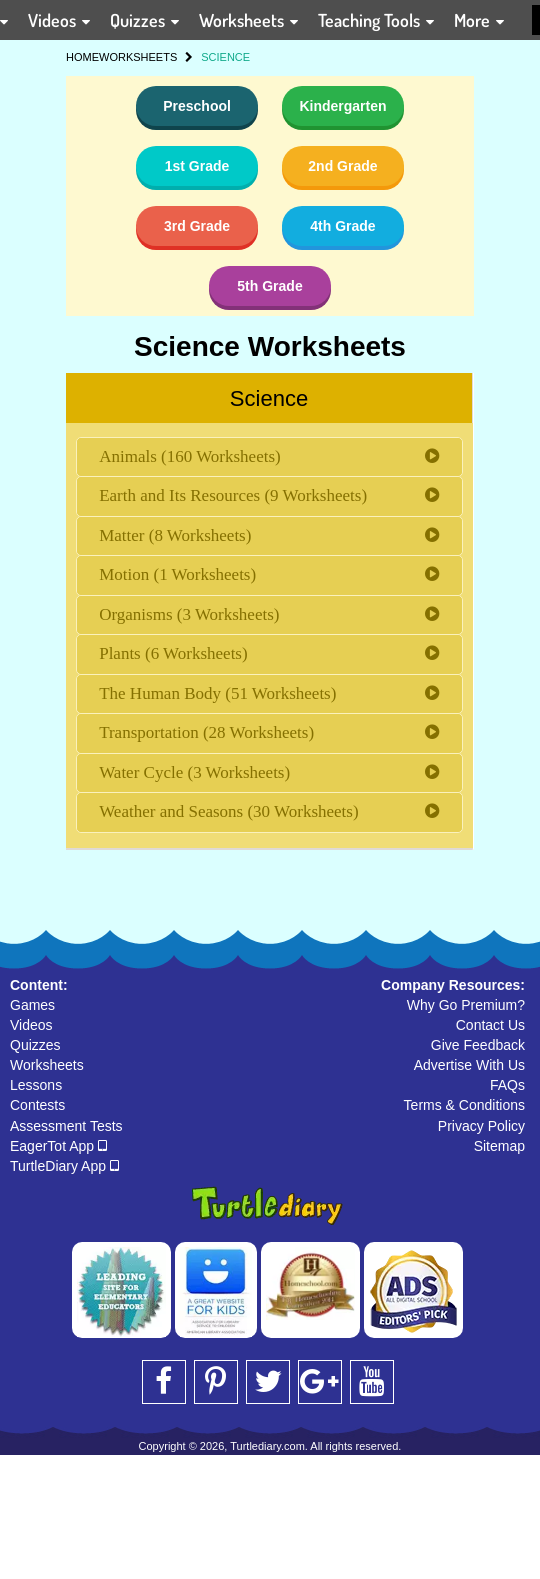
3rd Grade (197, 226)
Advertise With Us (469, 1065)
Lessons (36, 1085)
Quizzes (35, 1045)
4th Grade (342, 226)
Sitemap (499, 1146)
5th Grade (269, 286)
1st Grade (197, 166)
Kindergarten (342, 106)
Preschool (197, 106)
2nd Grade (342, 166)
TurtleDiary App (64, 1166)
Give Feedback (478, 1045)
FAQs (507, 1085)
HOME (82, 57)
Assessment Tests (66, 1126)
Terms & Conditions (464, 1105)
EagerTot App (58, 1146)
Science (269, 398)
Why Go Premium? (466, 1005)
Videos (31, 1025)
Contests (37, 1105)
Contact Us (490, 1025)
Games (32, 1005)
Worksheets (47, 1065)
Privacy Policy (481, 1126)
